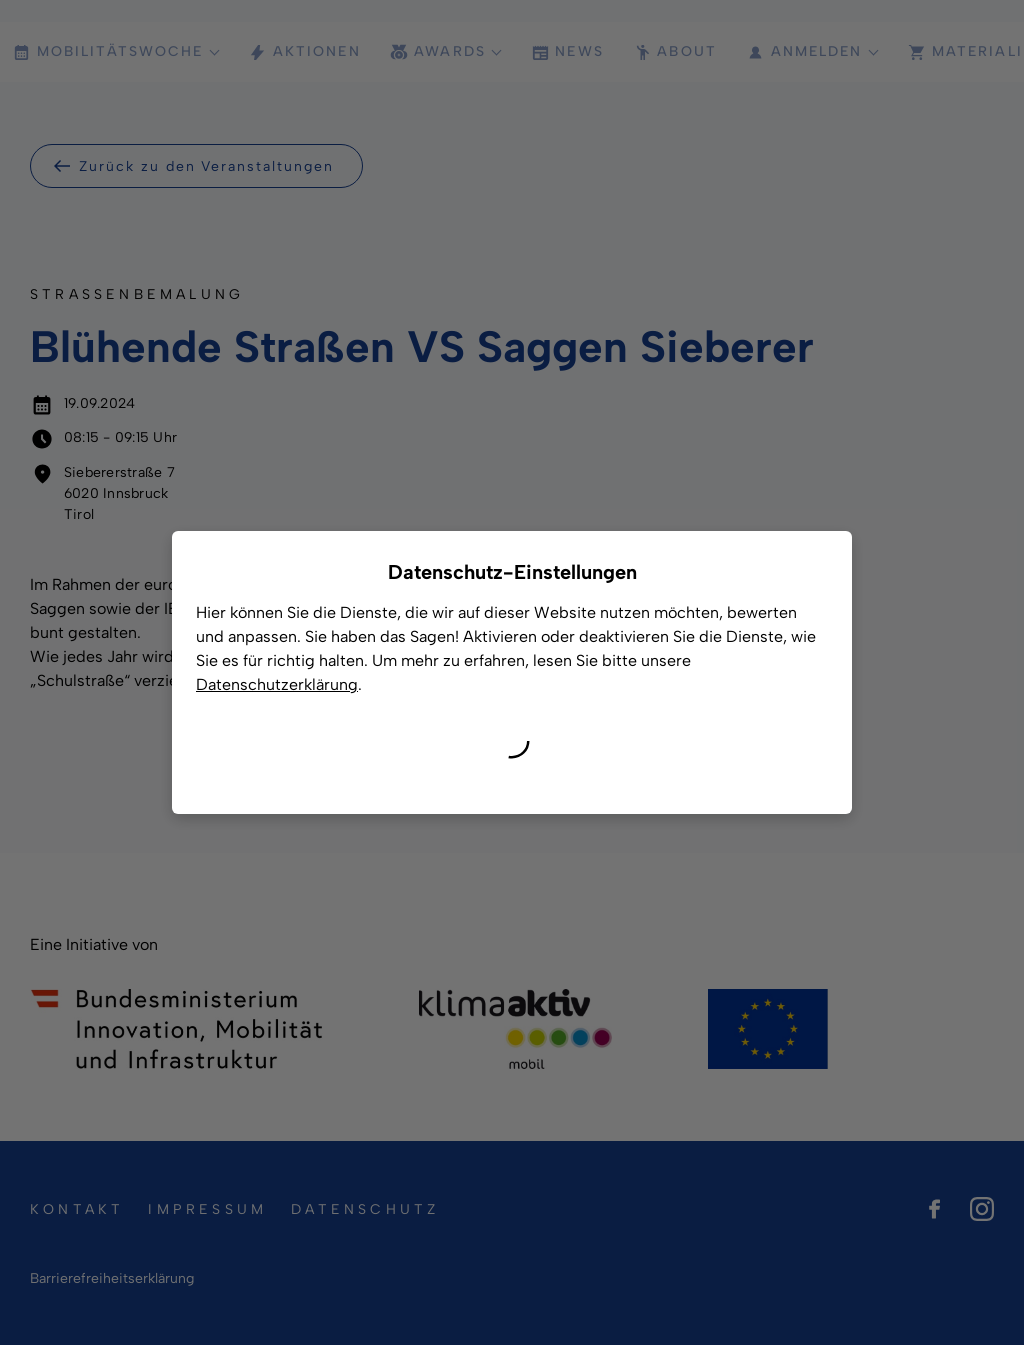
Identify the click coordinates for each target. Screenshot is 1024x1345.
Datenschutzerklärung (277, 684)
